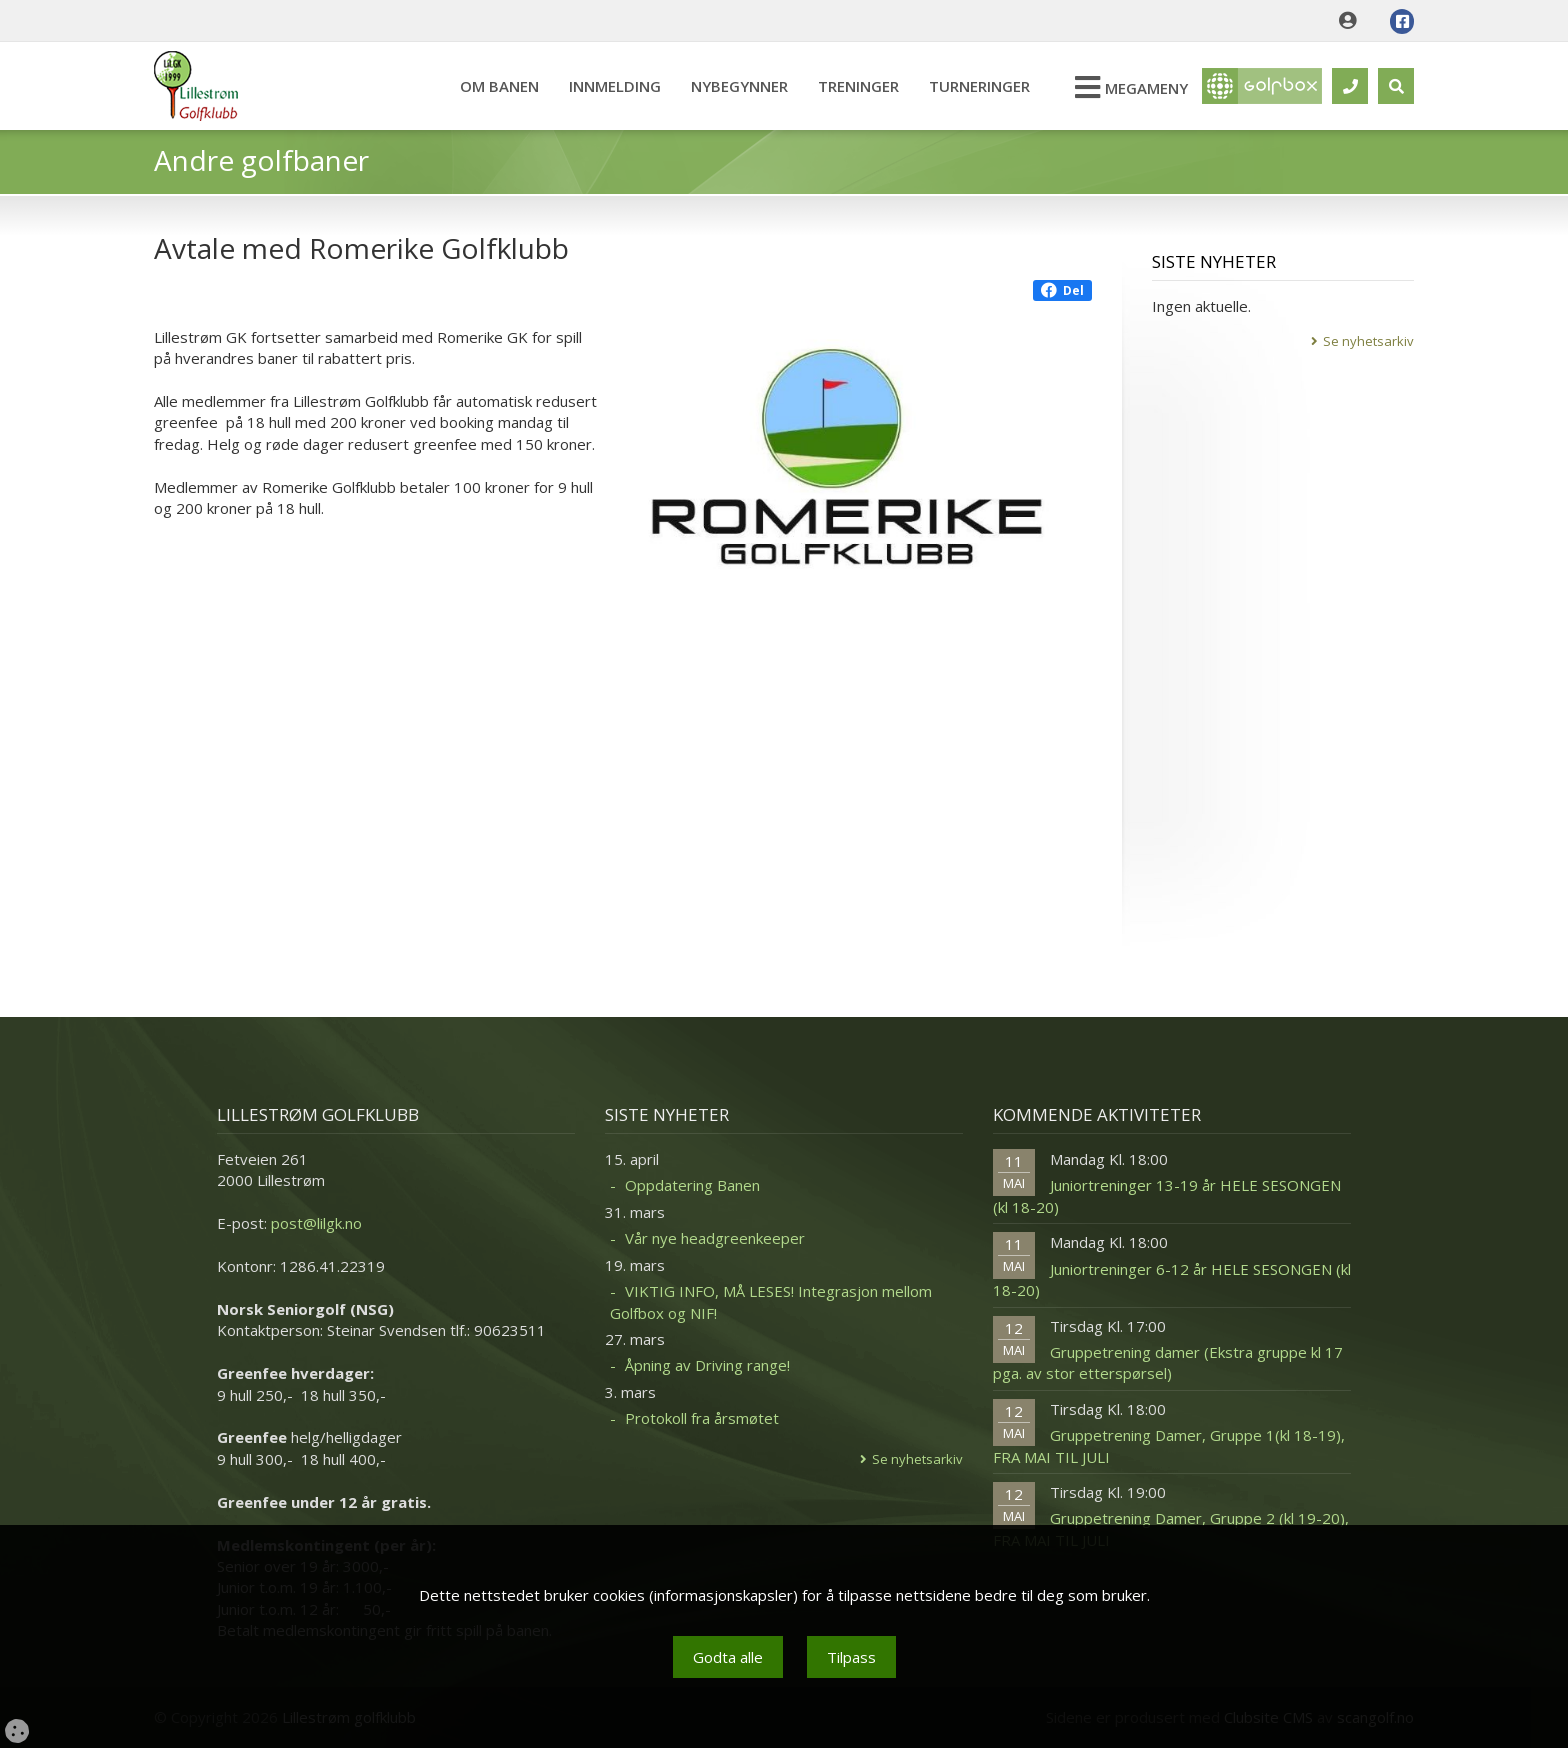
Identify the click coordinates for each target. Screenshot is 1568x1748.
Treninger (858, 86)
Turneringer (979, 86)
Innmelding (615, 86)
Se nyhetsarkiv (1368, 341)
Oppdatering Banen (692, 1185)
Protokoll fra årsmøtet (702, 1418)
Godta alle (728, 1657)
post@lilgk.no (316, 1223)
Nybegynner (739, 86)
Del (1062, 290)
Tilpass (851, 1657)
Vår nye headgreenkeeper (715, 1238)
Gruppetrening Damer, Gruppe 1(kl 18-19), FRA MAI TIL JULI (1169, 1445)
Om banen (499, 86)
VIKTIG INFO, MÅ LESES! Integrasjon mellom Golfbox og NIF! (771, 1301)
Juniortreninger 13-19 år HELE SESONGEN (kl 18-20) (1167, 1195)
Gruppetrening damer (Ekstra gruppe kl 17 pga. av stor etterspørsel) (1168, 1362)
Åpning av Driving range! (707, 1365)
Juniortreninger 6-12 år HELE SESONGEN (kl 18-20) (1172, 1279)
